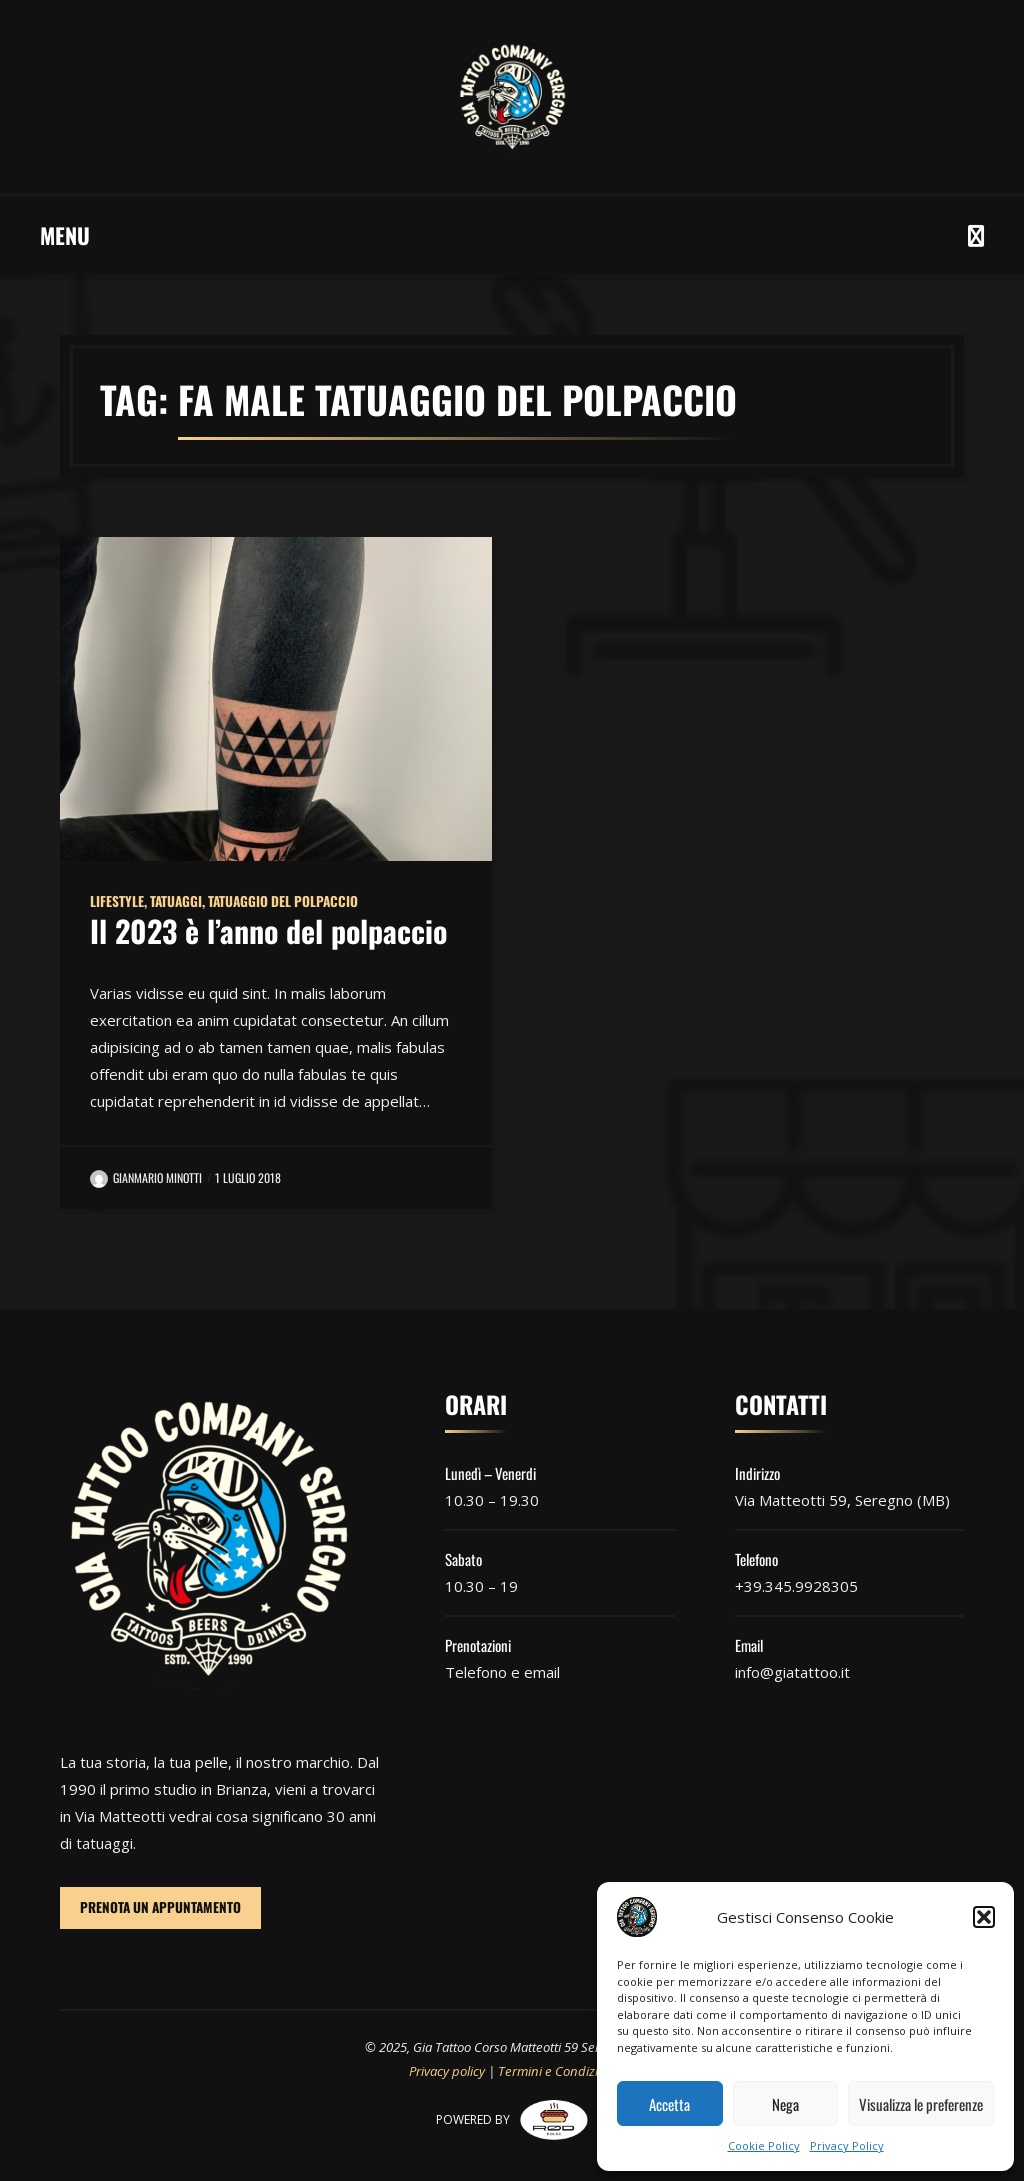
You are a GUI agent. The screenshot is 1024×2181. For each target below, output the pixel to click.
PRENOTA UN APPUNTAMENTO (160, 1907)
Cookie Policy (764, 2145)
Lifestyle (117, 901)
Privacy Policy (847, 2145)
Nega (785, 2104)
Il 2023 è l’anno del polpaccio (268, 930)
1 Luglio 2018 (248, 1177)
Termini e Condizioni (557, 2071)
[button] (984, 1917)
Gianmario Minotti (146, 1177)
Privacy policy (447, 2071)
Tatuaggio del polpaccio (283, 901)
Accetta (669, 2104)
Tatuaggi (176, 901)
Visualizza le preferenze (921, 2104)
